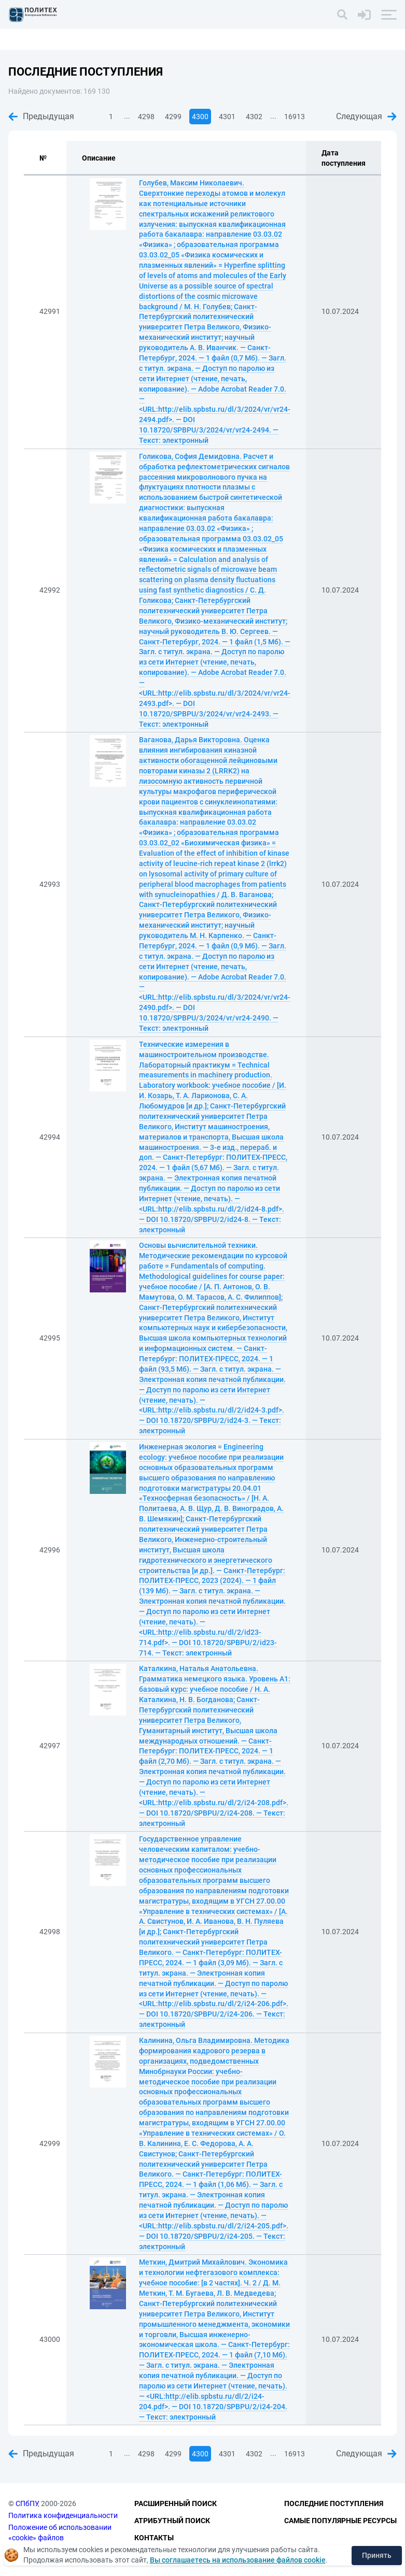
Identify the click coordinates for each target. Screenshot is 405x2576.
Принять (377, 2555)
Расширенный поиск (175, 2504)
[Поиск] (342, 14)
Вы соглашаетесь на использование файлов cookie (238, 2560)
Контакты (154, 2538)
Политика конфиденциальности (63, 2515)
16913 (294, 116)
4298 (146, 116)
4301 (227, 116)
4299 (173, 116)
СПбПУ (27, 2504)
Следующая (366, 116)
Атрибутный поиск (172, 2520)
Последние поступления (333, 2504)
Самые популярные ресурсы (340, 2520)
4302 (254, 116)
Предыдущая (41, 116)
